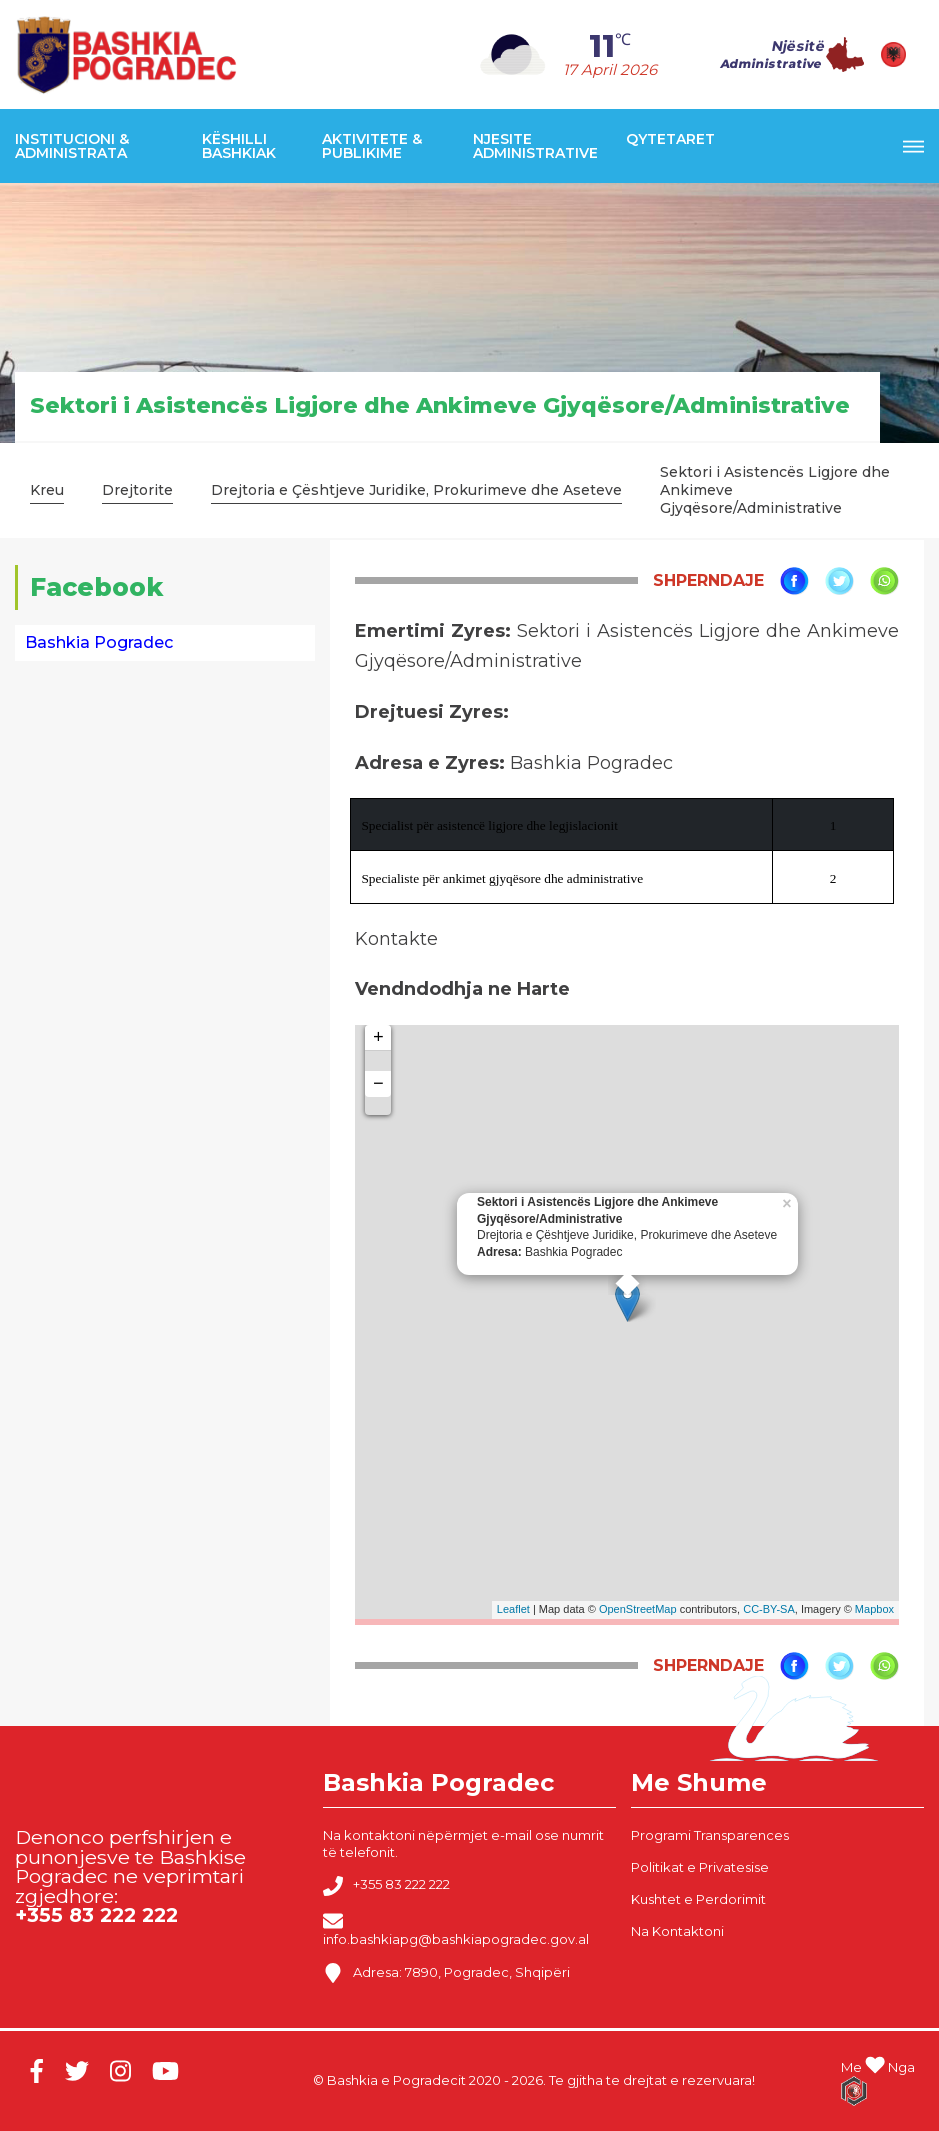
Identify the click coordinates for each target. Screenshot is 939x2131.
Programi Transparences (710, 1835)
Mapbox (874, 1609)
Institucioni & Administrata (72, 146)
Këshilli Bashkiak (239, 146)
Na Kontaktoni (677, 1931)
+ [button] (378, 1038)
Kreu (47, 490)
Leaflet (513, 1609)
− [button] (378, 1084)
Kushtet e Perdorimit (698, 1899)
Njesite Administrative (535, 146)
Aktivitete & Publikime (372, 146)
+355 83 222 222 (386, 1886)
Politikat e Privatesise (700, 1867)
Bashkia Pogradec (99, 642)
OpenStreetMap (638, 1609)
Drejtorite (137, 490)
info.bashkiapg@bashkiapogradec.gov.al (456, 1929)
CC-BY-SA (769, 1609)
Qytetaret (670, 139)
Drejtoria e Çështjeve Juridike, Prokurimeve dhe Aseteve (416, 490)
